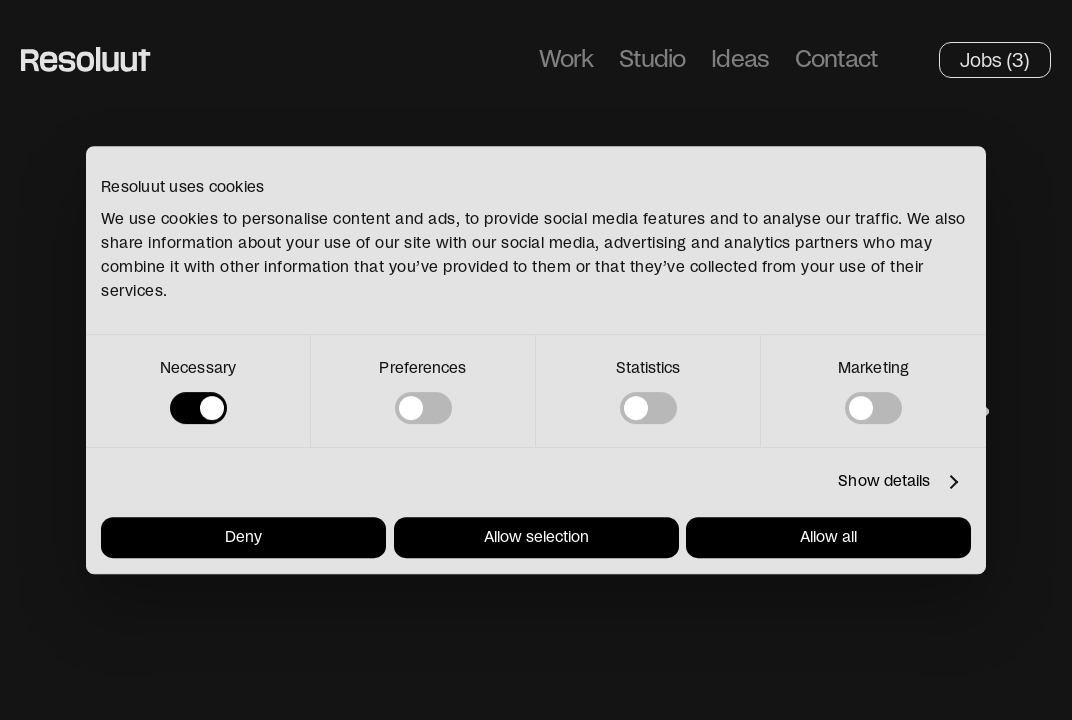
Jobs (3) (995, 59)
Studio (652, 60)
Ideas (739, 60)
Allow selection (536, 537)
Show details (884, 481)
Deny (243, 537)
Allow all (828, 537)
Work (566, 60)
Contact (836, 60)
